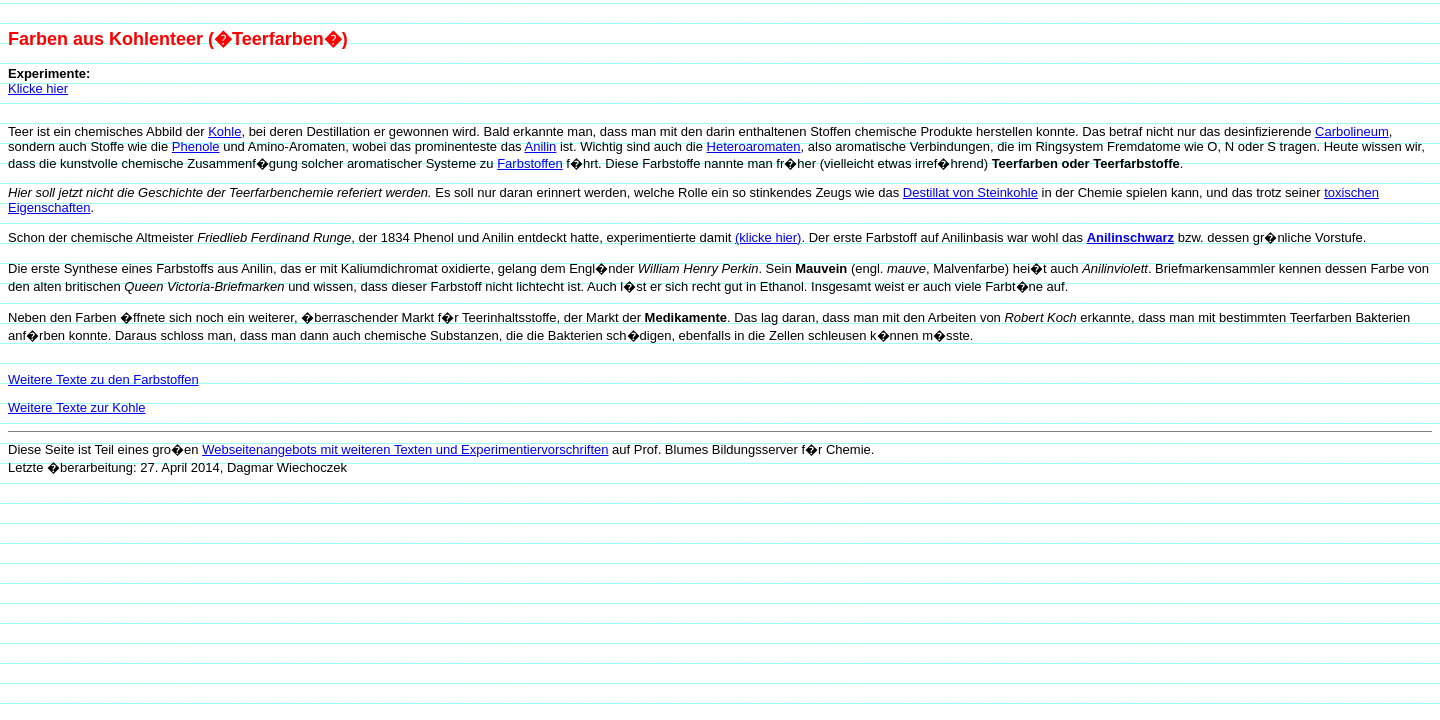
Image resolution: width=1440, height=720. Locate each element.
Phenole (196, 146)
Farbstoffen (530, 163)
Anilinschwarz (1130, 237)
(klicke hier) (768, 237)
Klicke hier (38, 88)
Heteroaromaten (754, 146)
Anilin (541, 146)
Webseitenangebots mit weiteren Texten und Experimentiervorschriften (405, 449)
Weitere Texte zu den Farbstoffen (103, 379)
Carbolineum (1352, 131)
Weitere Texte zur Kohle (77, 407)
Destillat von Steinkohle (970, 192)
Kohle (224, 131)
